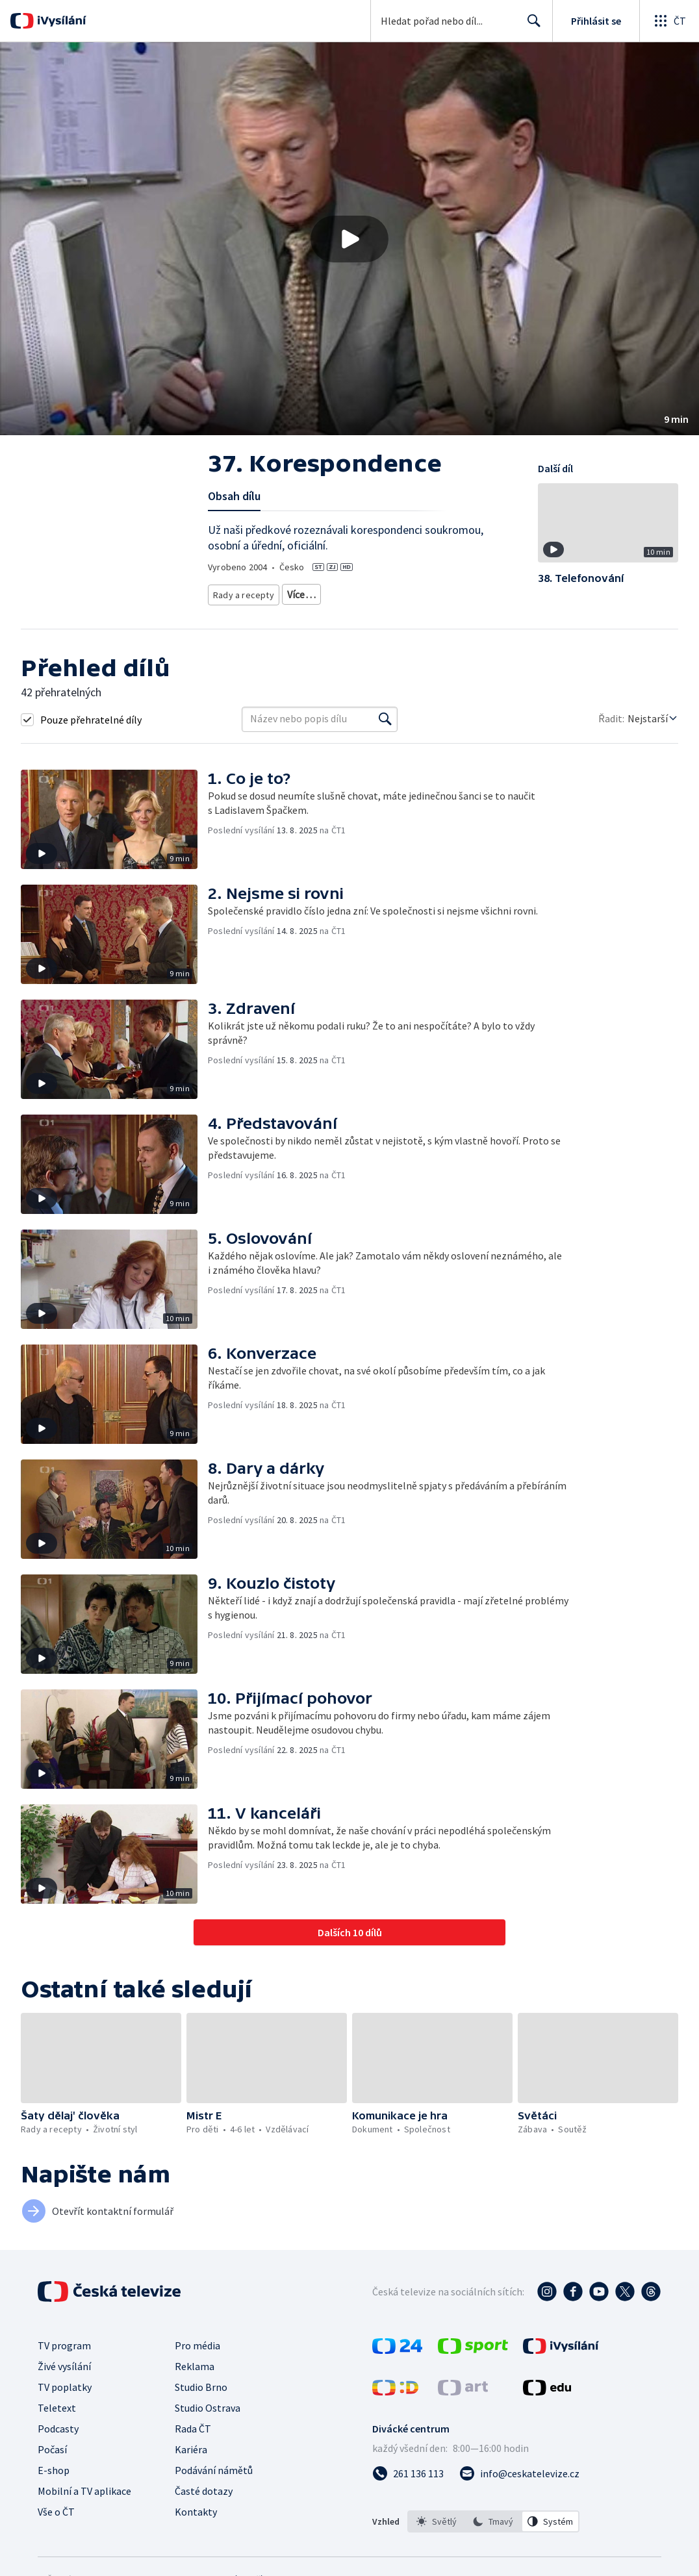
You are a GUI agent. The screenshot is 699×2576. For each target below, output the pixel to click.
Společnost (359, 592)
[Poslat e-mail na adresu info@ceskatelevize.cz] (519, 2488)
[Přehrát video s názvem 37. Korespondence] (349, 239)
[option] (436, 2536)
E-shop (54, 2485)
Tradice (409, 592)
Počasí (52, 2464)
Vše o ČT (56, 2526)
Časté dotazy (204, 2505)
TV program (64, 2360)
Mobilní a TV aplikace (84, 2505)
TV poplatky (65, 2401)
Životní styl (304, 592)
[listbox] (493, 2536)
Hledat (530, 26)
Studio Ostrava (207, 2422)
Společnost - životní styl (256, 611)
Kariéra (191, 2464)
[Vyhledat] (385, 734)
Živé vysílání (64, 2381)
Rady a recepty (241, 592)
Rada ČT (193, 2443)
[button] (349, 238)
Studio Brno (201, 2401)
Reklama (194, 2381)
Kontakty (196, 2526)
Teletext (57, 2422)
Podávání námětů (214, 2485)
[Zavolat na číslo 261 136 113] (408, 2488)
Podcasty (58, 2443)
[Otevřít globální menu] (669, 21)
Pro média (197, 2360)
